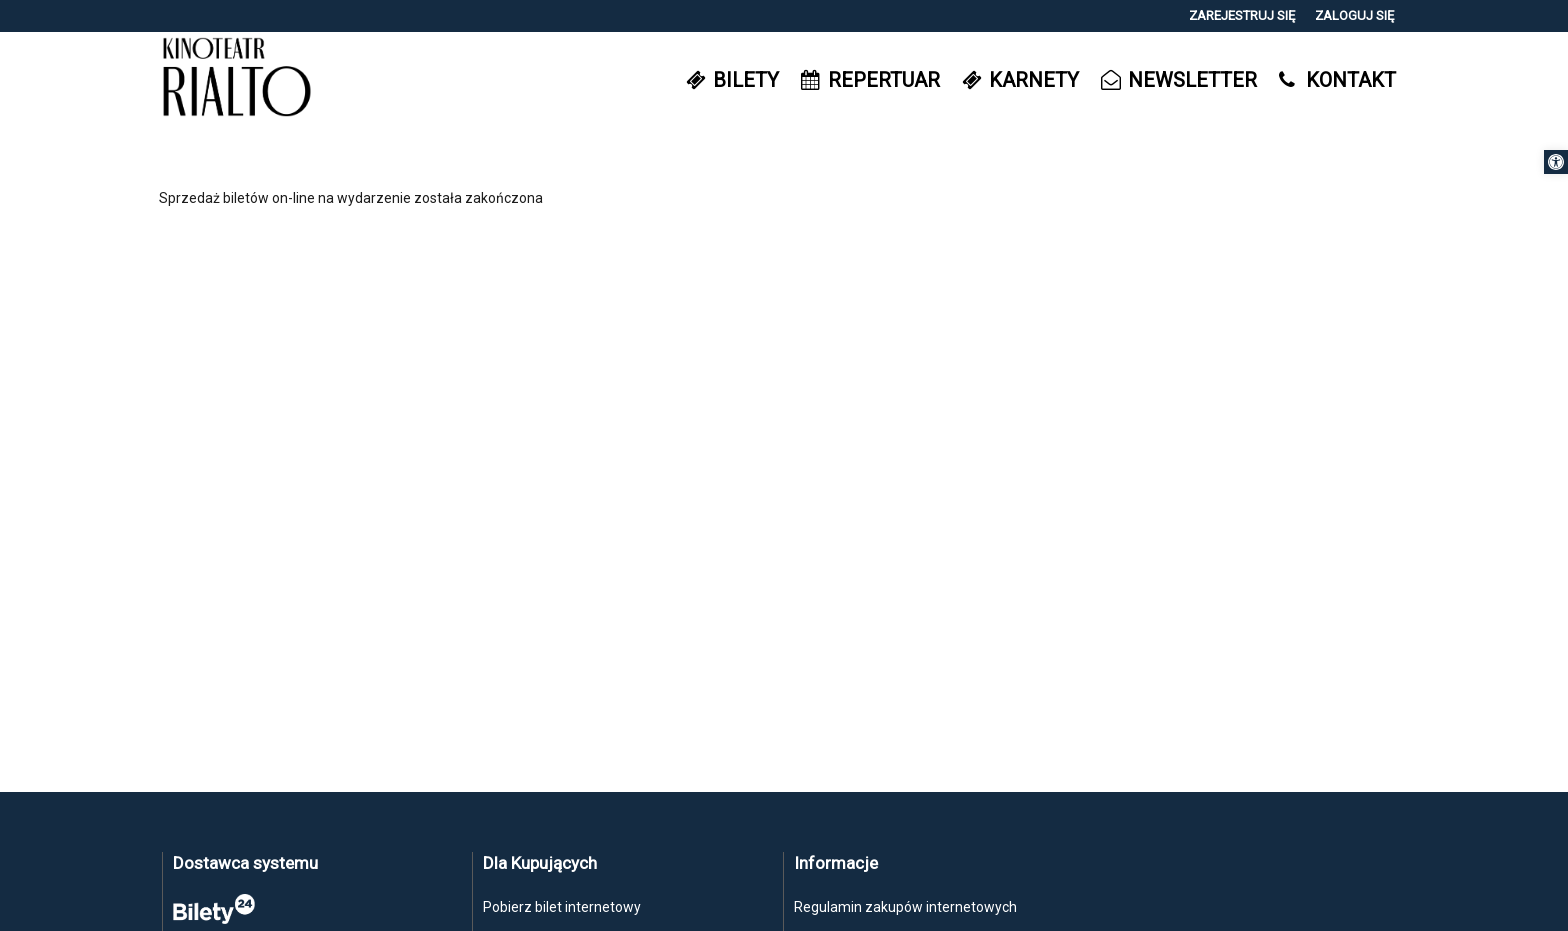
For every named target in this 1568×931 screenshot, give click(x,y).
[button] (1556, 162)
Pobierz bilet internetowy (562, 907)
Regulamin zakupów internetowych (905, 907)
